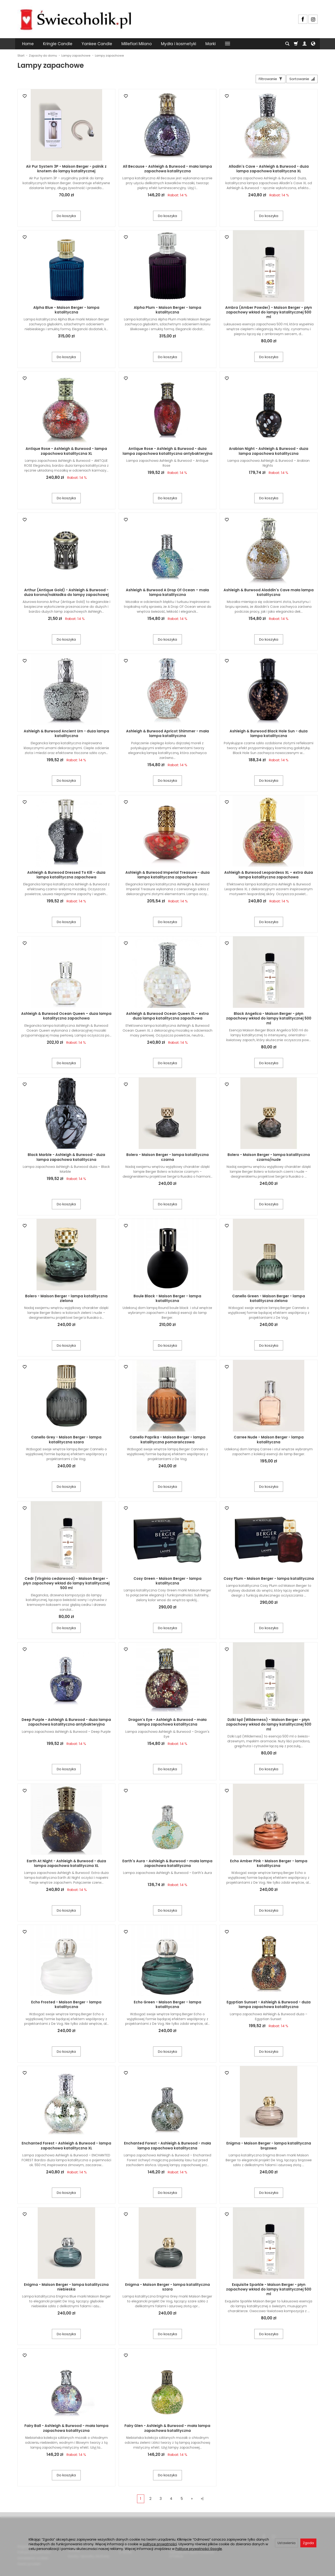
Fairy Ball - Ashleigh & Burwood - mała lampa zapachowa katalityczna (66, 2430)
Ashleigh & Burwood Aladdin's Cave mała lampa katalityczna (269, 594)
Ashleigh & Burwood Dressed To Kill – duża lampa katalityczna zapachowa (66, 876)
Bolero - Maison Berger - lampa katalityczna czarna (167, 1159)
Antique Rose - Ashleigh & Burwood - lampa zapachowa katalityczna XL (66, 453)
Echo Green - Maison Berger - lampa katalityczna (167, 2006)
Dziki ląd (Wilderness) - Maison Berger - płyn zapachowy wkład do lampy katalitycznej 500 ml (268, 1726)
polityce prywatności (160, 2544)
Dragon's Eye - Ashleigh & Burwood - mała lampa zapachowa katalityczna (167, 1724)
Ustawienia (286, 2543)
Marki (210, 44)
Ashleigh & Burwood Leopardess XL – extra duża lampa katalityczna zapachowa (268, 876)
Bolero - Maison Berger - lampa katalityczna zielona (66, 1300)
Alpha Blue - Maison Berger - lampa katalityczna (66, 311)
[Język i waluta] (313, 43)
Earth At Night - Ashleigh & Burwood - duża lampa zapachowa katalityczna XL (66, 1865)
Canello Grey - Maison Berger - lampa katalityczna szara (66, 1441)
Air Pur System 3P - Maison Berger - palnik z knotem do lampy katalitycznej (66, 170)
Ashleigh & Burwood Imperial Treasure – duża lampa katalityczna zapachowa (167, 876)
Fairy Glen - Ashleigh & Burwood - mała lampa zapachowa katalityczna (167, 2430)
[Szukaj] (287, 43)
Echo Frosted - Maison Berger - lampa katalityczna (66, 2006)
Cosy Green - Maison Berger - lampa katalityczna (167, 1582)
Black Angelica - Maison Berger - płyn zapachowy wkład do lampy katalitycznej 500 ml (268, 1020)
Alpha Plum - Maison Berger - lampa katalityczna (167, 311)
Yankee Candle (97, 44)
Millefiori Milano (136, 44)
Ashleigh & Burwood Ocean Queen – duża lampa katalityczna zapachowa (66, 1018)
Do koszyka (66, 217)
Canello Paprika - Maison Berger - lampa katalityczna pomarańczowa (167, 1441)
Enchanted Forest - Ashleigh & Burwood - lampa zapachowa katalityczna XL (66, 2147)
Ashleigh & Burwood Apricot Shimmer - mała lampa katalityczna (167, 735)
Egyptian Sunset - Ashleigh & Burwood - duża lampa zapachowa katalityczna (269, 2006)
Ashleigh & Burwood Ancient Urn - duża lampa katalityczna (66, 735)
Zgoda (308, 2543)
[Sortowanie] (300, 80)
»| (202, 2500)
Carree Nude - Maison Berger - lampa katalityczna (269, 1441)
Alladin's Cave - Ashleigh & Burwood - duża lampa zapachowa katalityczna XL (269, 170)
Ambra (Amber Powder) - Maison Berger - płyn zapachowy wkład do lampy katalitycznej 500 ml (268, 314)
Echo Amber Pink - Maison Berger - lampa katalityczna (268, 1865)
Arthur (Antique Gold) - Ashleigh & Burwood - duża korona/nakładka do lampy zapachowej (66, 594)
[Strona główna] (75, 18)
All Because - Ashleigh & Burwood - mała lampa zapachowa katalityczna (167, 170)
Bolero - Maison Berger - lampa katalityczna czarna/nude (269, 1159)
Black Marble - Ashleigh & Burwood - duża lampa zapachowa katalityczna (66, 1159)
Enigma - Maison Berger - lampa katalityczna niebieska (66, 2289)
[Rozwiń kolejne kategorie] (227, 43)
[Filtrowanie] (265, 80)
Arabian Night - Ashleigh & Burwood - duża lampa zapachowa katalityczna (268, 453)
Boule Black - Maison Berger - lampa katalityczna (167, 1300)
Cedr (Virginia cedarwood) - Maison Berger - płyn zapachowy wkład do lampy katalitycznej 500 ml (66, 1585)
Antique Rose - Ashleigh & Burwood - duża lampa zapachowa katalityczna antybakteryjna (167, 453)
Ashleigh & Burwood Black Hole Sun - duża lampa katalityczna (269, 735)
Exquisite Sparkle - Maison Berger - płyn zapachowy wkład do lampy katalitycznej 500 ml (268, 2291)
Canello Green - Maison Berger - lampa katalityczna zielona (268, 1300)
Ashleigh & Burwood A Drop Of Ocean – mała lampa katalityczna (167, 594)
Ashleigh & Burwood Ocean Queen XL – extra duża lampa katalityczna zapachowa (167, 1018)
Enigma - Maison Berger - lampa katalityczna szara (167, 2289)
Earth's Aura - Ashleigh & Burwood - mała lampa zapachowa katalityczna (167, 1865)
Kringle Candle (57, 44)
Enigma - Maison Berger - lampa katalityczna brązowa (268, 2147)
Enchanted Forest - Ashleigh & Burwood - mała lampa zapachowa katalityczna (167, 2147)
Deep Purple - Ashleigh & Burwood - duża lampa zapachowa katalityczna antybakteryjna (66, 1724)
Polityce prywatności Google (198, 2548)
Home (28, 44)
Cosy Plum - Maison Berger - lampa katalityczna (269, 1580)
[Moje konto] (304, 43)
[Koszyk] (295, 43)
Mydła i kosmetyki (178, 44)
